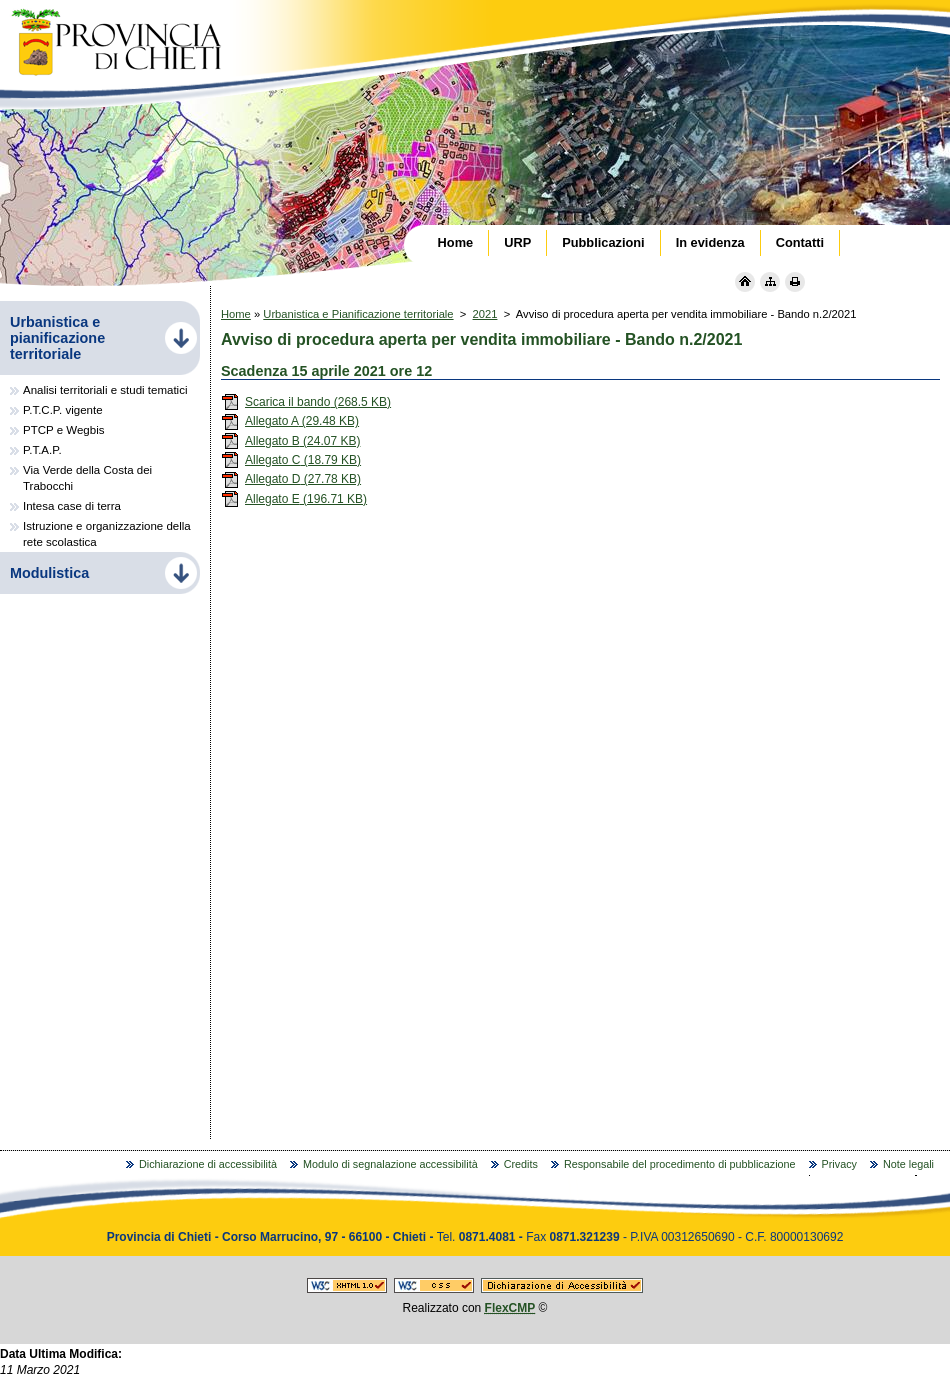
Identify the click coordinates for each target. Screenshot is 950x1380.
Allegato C (291, 460)
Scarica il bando (306, 402)
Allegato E (294, 499)
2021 (485, 314)
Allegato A (290, 421)
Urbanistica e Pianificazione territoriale (358, 314)
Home (236, 314)
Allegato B (290, 441)
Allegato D (291, 479)
